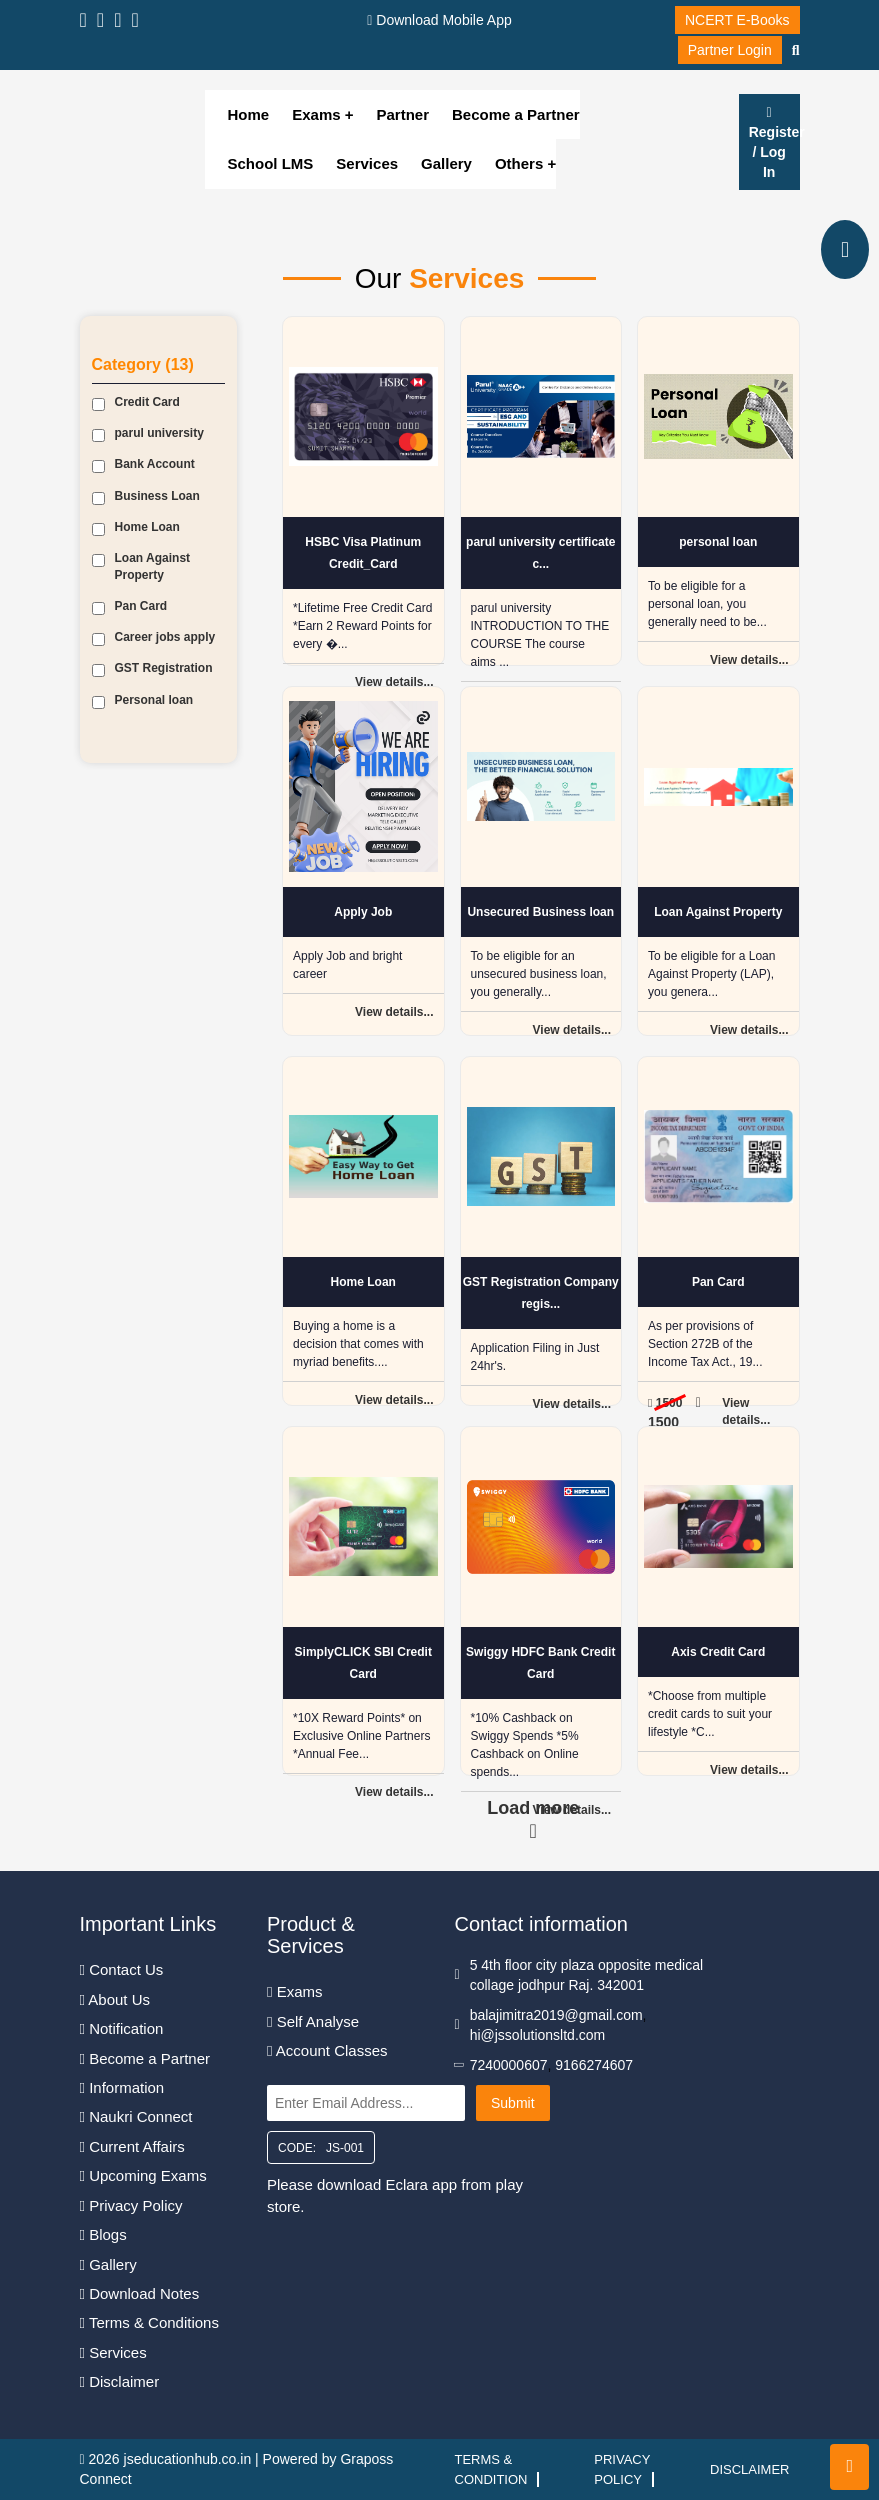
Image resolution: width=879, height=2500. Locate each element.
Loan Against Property (141, 566)
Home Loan (136, 528)
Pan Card (130, 607)
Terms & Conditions (149, 2322)
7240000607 (509, 2065)
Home (249, 114)
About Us (115, 1999)
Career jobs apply (154, 638)
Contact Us (122, 1969)
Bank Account (143, 465)
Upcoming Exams (143, 2175)
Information (122, 2087)
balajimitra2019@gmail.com (556, 2015)
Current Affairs (132, 2146)
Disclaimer (120, 2381)
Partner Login (730, 50)
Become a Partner (516, 114)
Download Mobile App (439, 20)
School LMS (271, 163)
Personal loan (143, 701)
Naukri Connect (136, 2116)
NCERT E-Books (737, 20)
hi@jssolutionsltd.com (538, 2035)
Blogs (103, 2234)
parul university (148, 434)
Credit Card (136, 403)
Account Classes (327, 2050)
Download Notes (140, 2293)
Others (521, 163)
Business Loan (146, 497)
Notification (122, 2028)
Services (367, 163)
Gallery (446, 163)
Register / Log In (774, 143)
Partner (403, 114)
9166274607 (594, 2065)
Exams (316, 114)
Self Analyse (313, 2021)
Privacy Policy (131, 2205)
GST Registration (152, 669)
